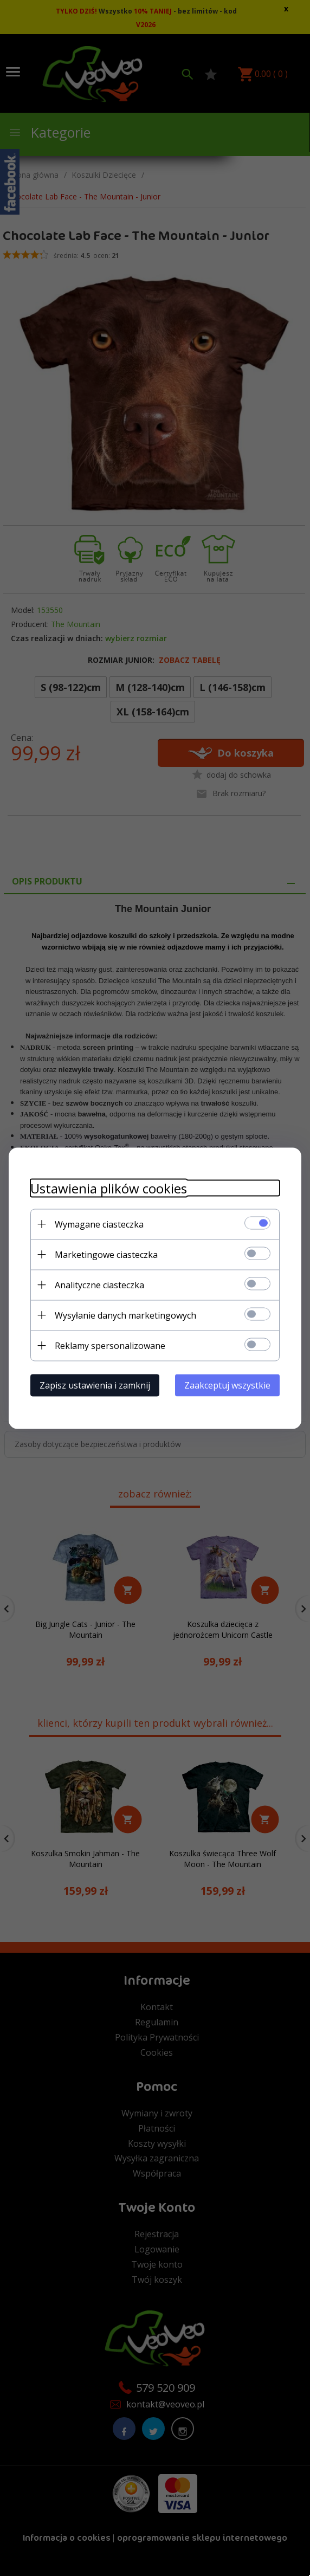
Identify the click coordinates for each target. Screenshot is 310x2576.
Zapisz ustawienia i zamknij (95, 1385)
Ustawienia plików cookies (108, 1188)
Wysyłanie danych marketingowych (125, 1315)
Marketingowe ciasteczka (106, 1254)
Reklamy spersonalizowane (110, 1345)
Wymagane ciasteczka (99, 1224)
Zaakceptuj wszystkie (227, 1385)
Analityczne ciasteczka (99, 1284)
